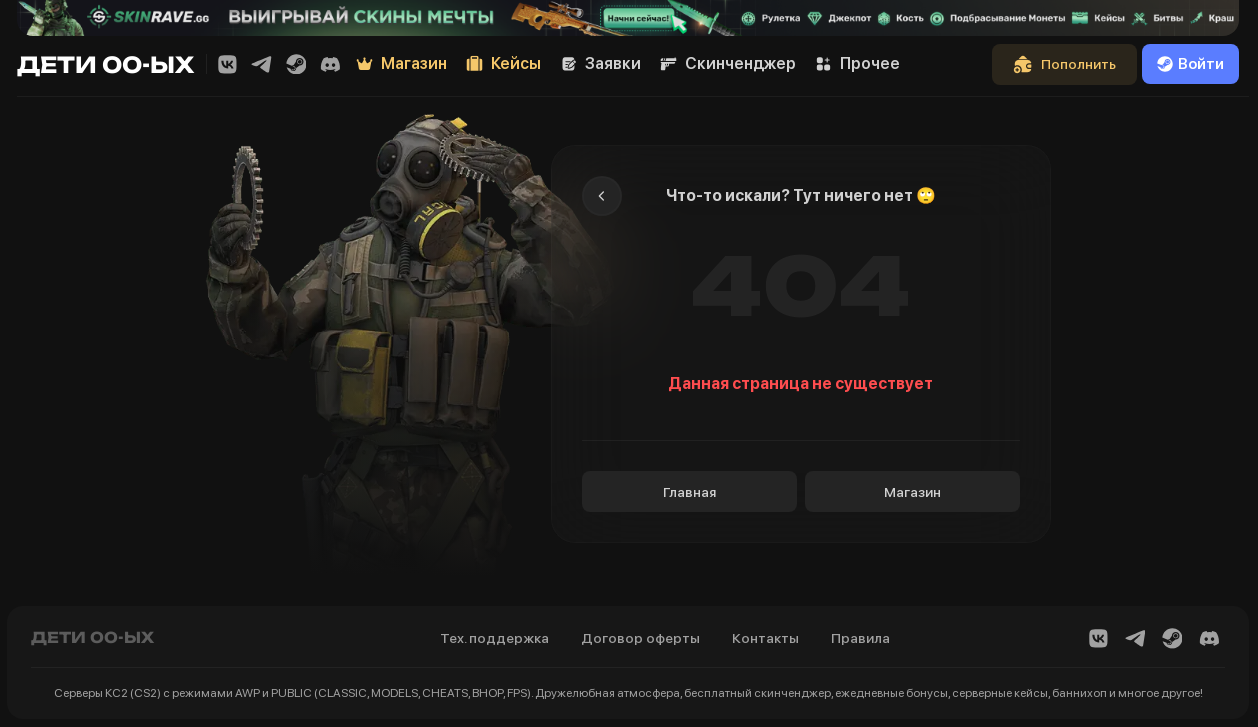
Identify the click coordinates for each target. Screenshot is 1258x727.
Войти (1190, 64)
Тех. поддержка (494, 638)
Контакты (765, 638)
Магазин (912, 492)
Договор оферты (640, 638)
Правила (860, 638)
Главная (689, 492)
